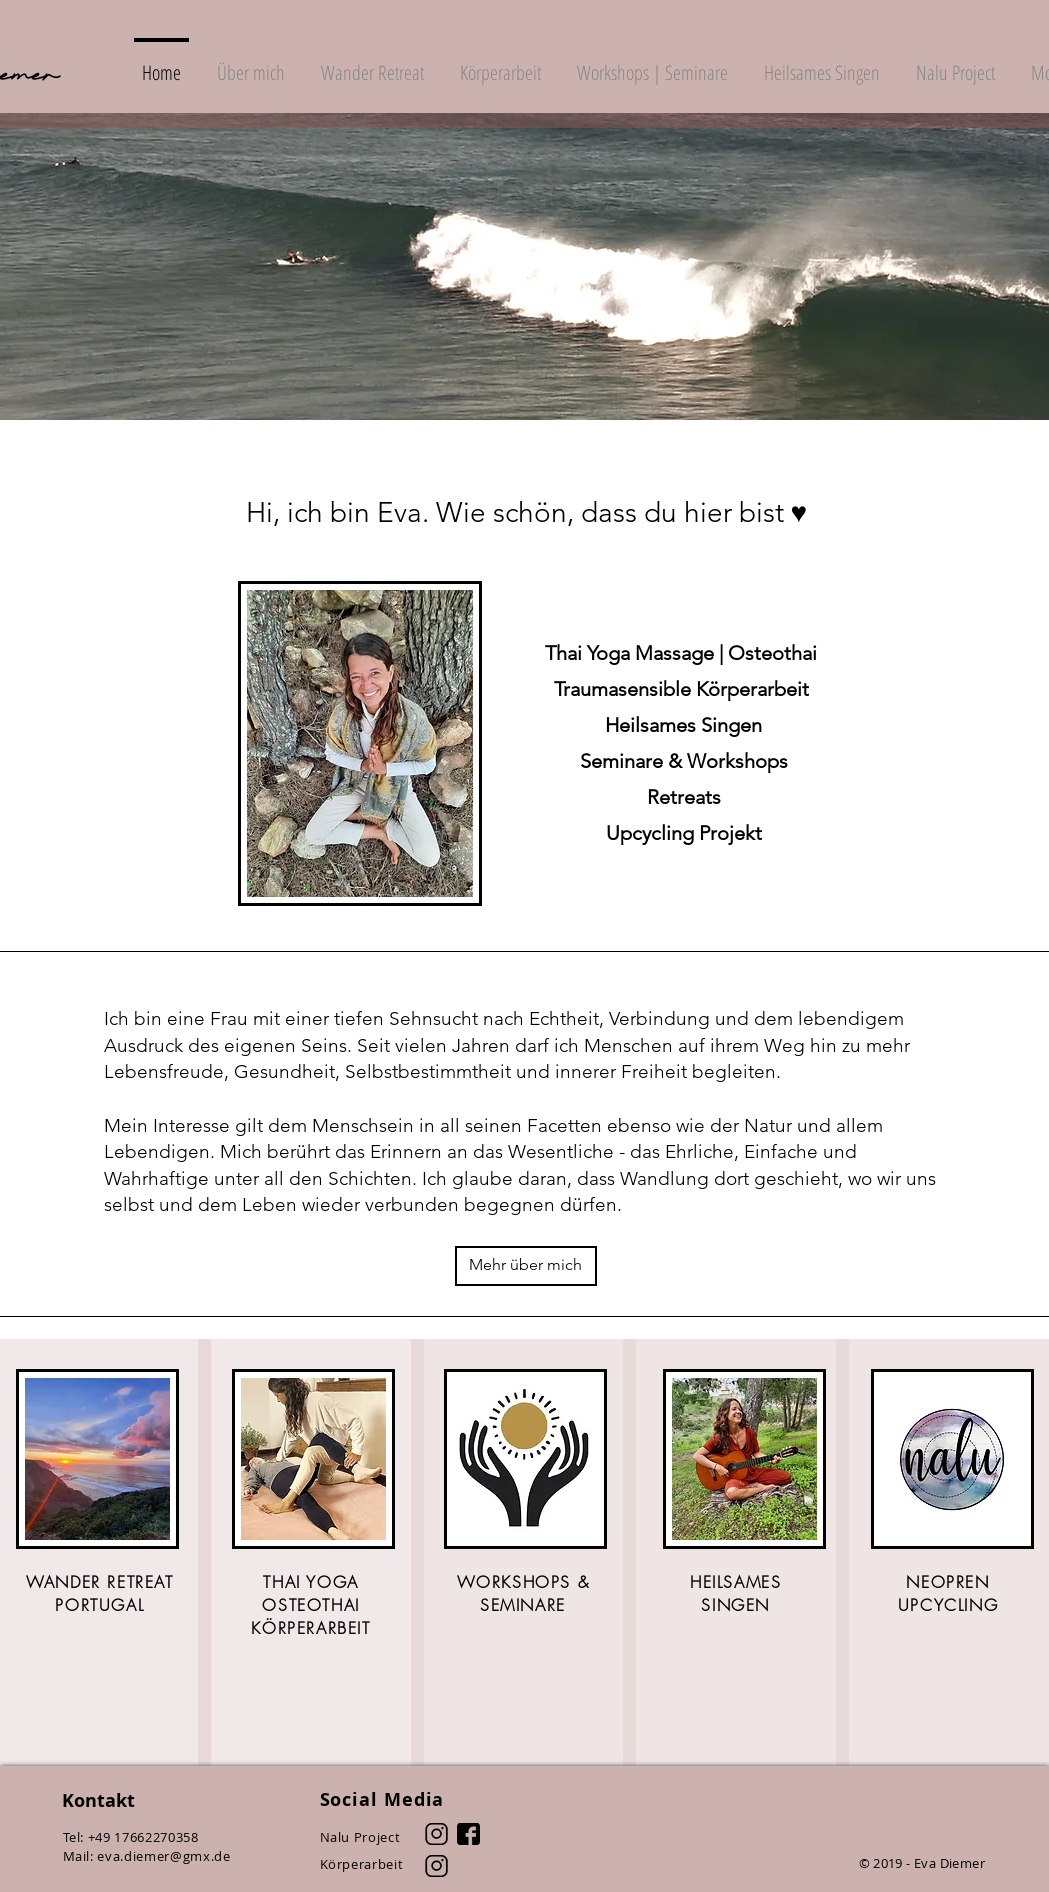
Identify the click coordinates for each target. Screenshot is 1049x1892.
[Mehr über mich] (526, 1266)
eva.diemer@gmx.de (163, 1856)
